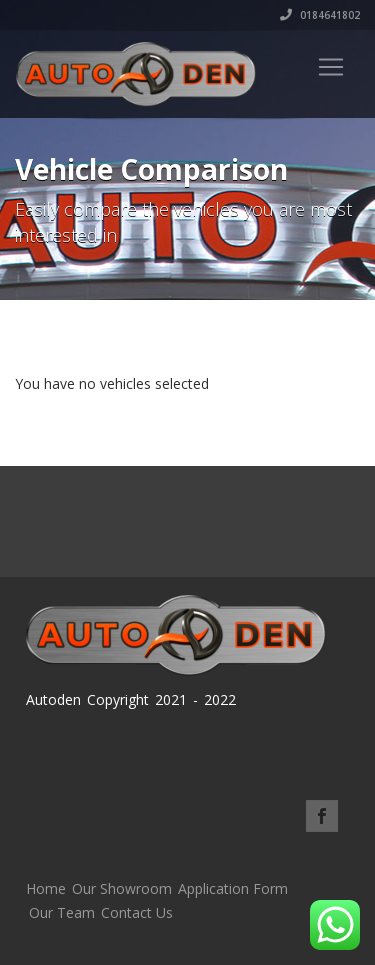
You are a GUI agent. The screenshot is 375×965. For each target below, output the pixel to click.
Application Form (233, 888)
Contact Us (137, 912)
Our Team (62, 912)
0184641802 (320, 15)
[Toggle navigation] (331, 67)
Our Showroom (122, 888)
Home (46, 888)
